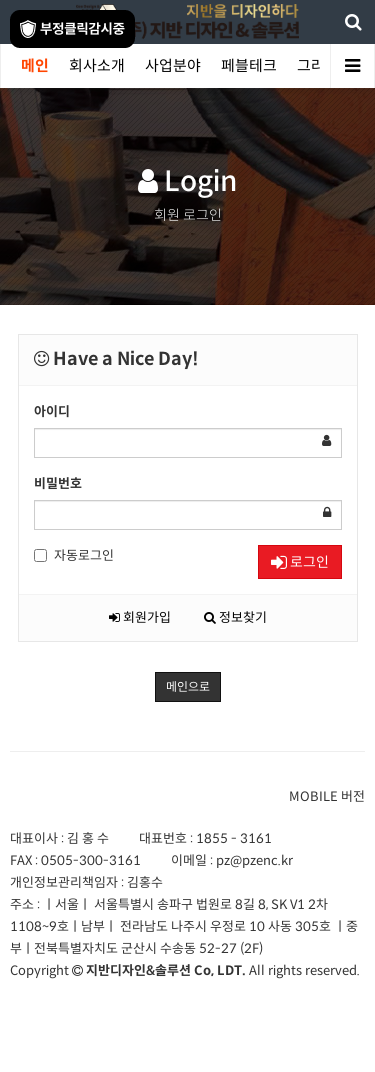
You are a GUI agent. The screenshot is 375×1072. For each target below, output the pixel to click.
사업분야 (173, 65)
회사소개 (97, 65)
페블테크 (249, 65)
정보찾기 (235, 617)
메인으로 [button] (188, 686)
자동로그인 (74, 555)
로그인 (300, 562)
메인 (35, 65)
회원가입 (140, 617)
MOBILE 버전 (327, 796)
